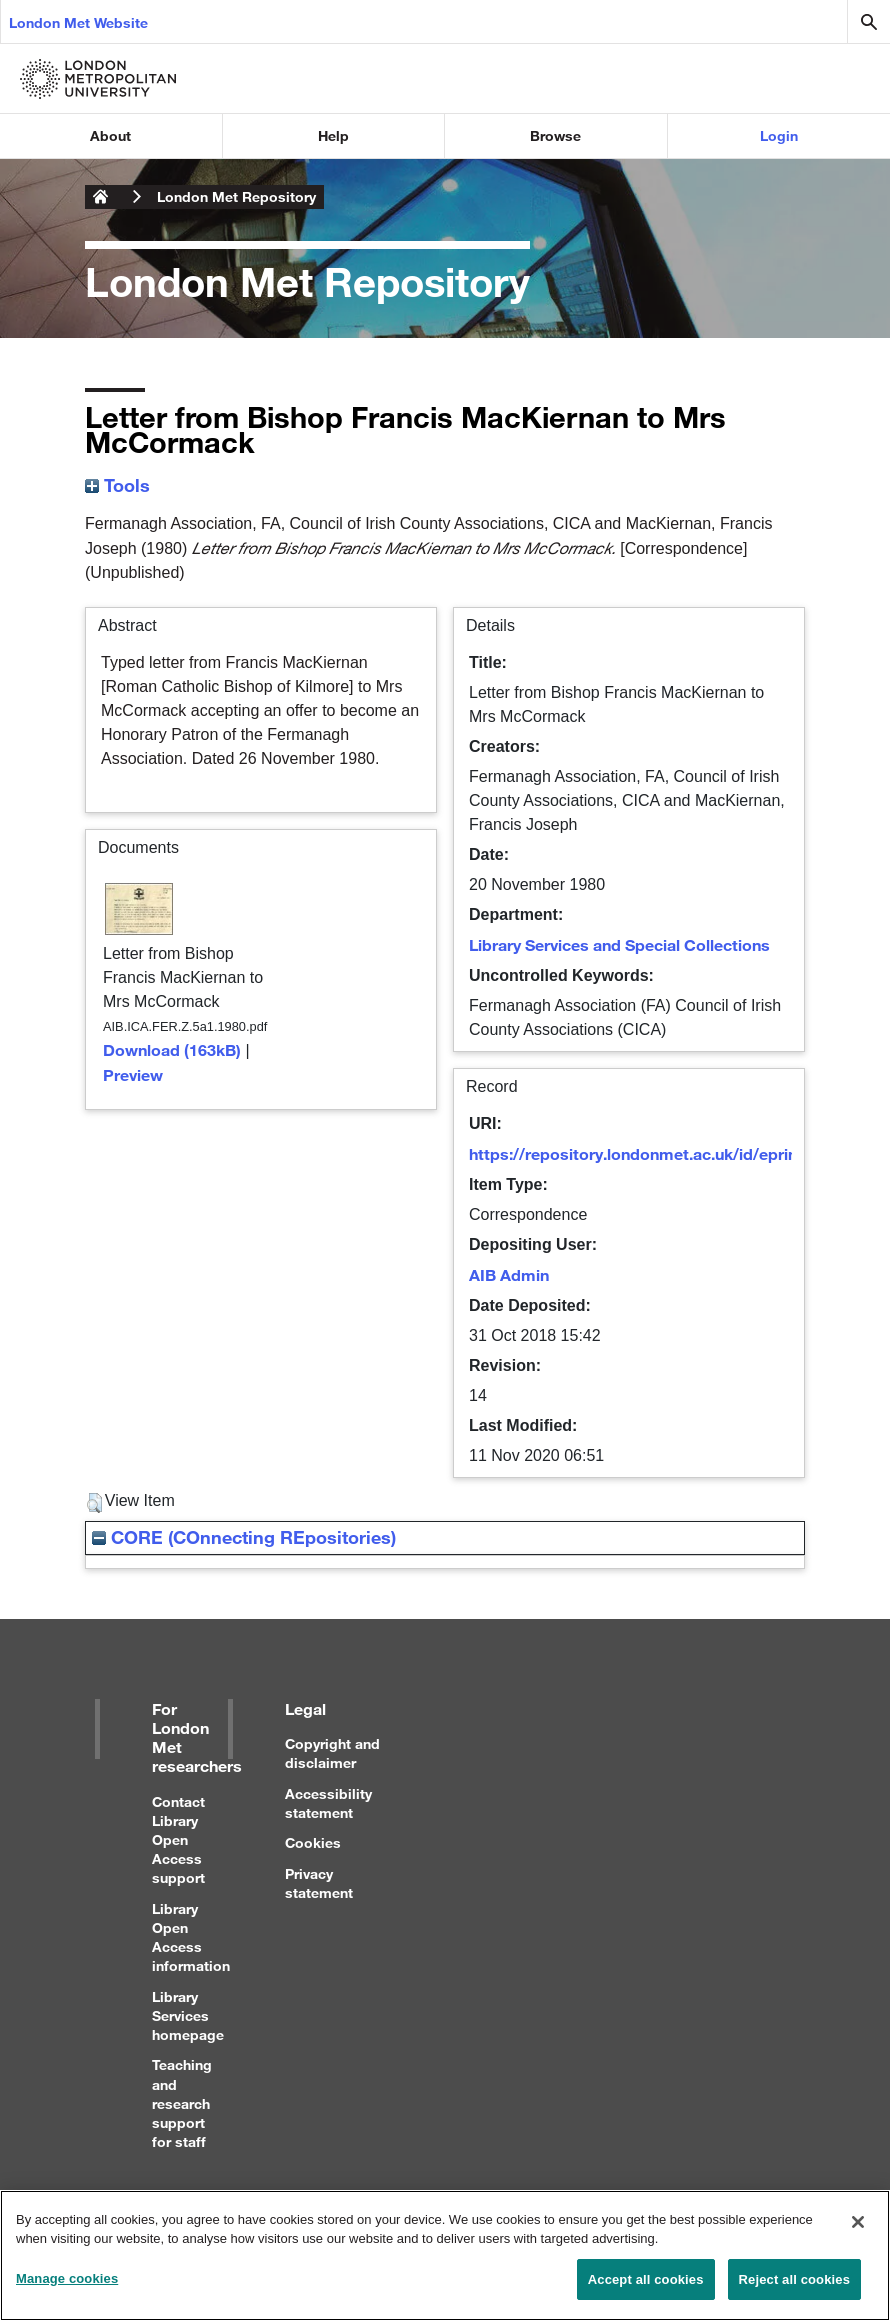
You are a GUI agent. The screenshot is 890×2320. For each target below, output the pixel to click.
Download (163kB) (172, 1049)
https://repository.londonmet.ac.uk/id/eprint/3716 (657, 1153)
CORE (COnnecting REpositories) (244, 1537)
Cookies (313, 1842)
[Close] (858, 2232)
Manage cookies (67, 2288)
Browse (555, 135)
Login (779, 135)
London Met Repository (236, 196)
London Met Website (78, 22)
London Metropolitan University (101, 197)
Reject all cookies (794, 2289)
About (110, 135)
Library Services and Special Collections (619, 944)
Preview (133, 1074)
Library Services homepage (188, 2015)
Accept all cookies (646, 2289)
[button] (94, 1503)
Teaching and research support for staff (182, 2103)
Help (333, 135)
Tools (117, 485)
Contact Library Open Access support (178, 1840)
